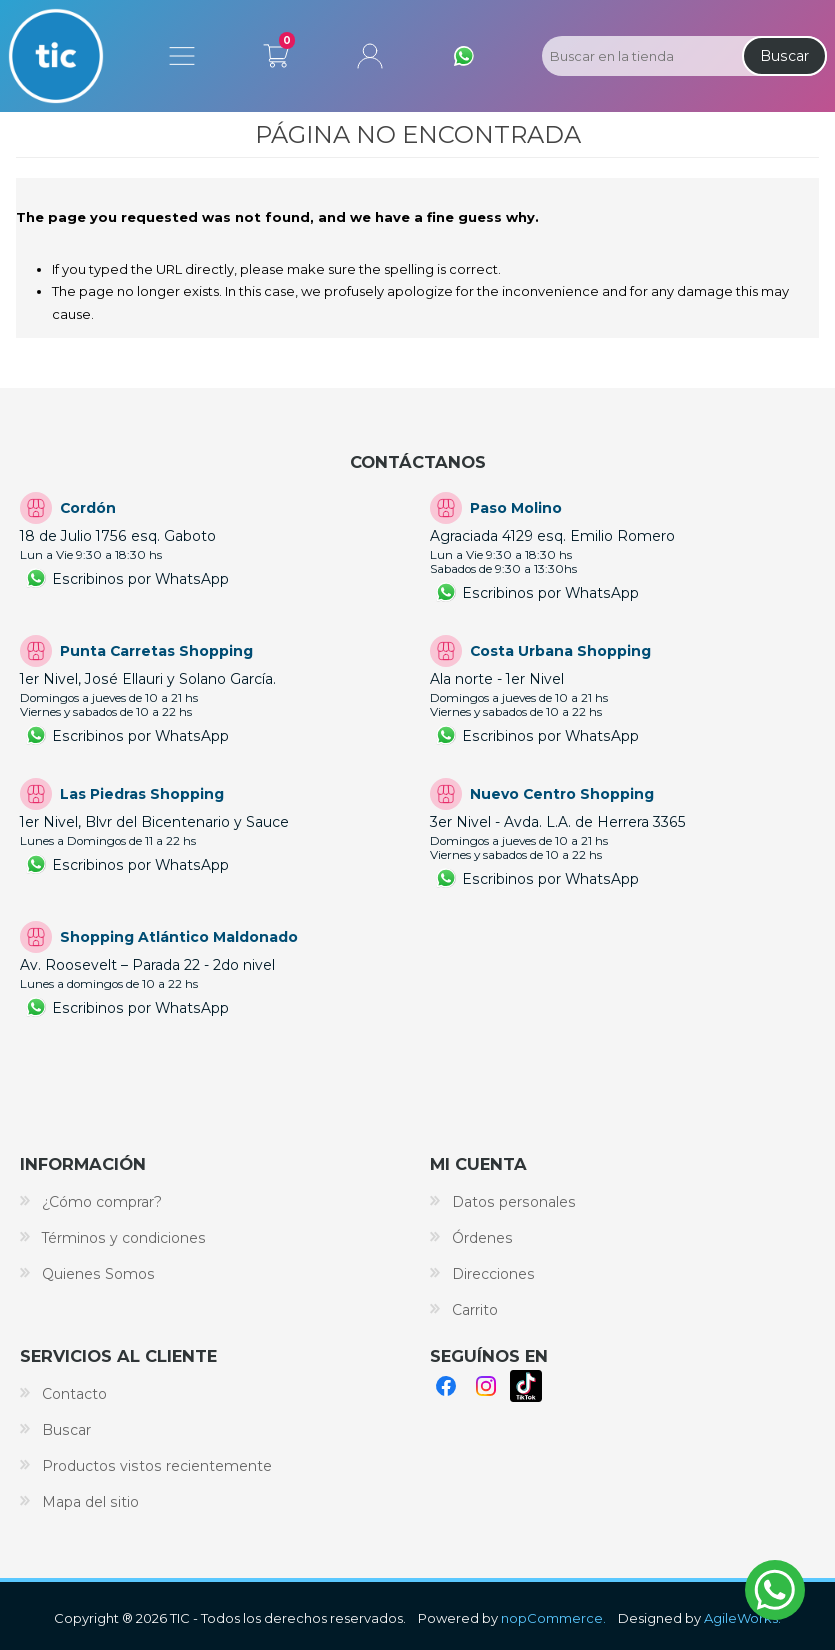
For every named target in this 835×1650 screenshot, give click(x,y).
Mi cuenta (370, 56)
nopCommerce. (553, 1618)
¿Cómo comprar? (102, 1202)
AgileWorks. (742, 1618)
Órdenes (482, 1238)
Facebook (446, 1386)
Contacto (74, 1394)
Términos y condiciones (124, 1238)
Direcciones (493, 1274)
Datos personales (514, 1202)
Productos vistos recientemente (157, 1466)
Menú (182, 56)
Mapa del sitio (90, 1502)
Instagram (486, 1386)
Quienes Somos (98, 1274)
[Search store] (640, 56)
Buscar (784, 56)
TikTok (526, 1386)
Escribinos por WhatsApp (140, 579)
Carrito (276, 52)
